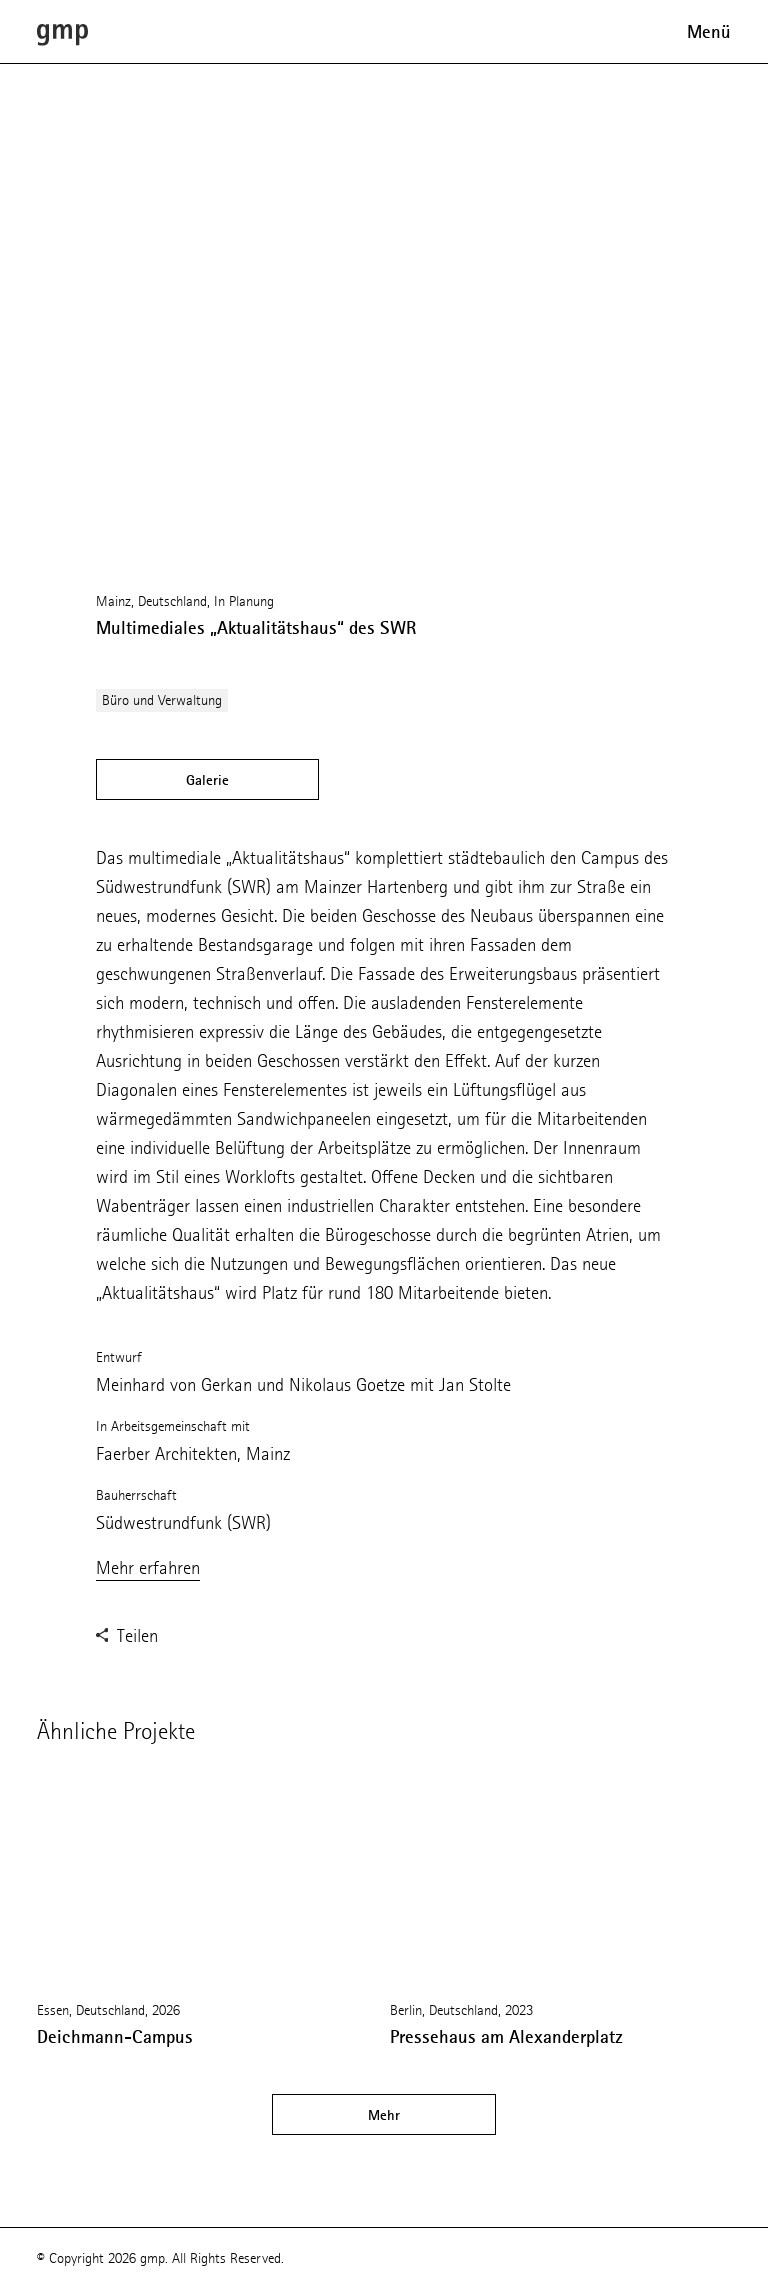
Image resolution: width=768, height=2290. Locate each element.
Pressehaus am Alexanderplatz (506, 2037)
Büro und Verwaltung (162, 700)
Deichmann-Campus (115, 2037)
